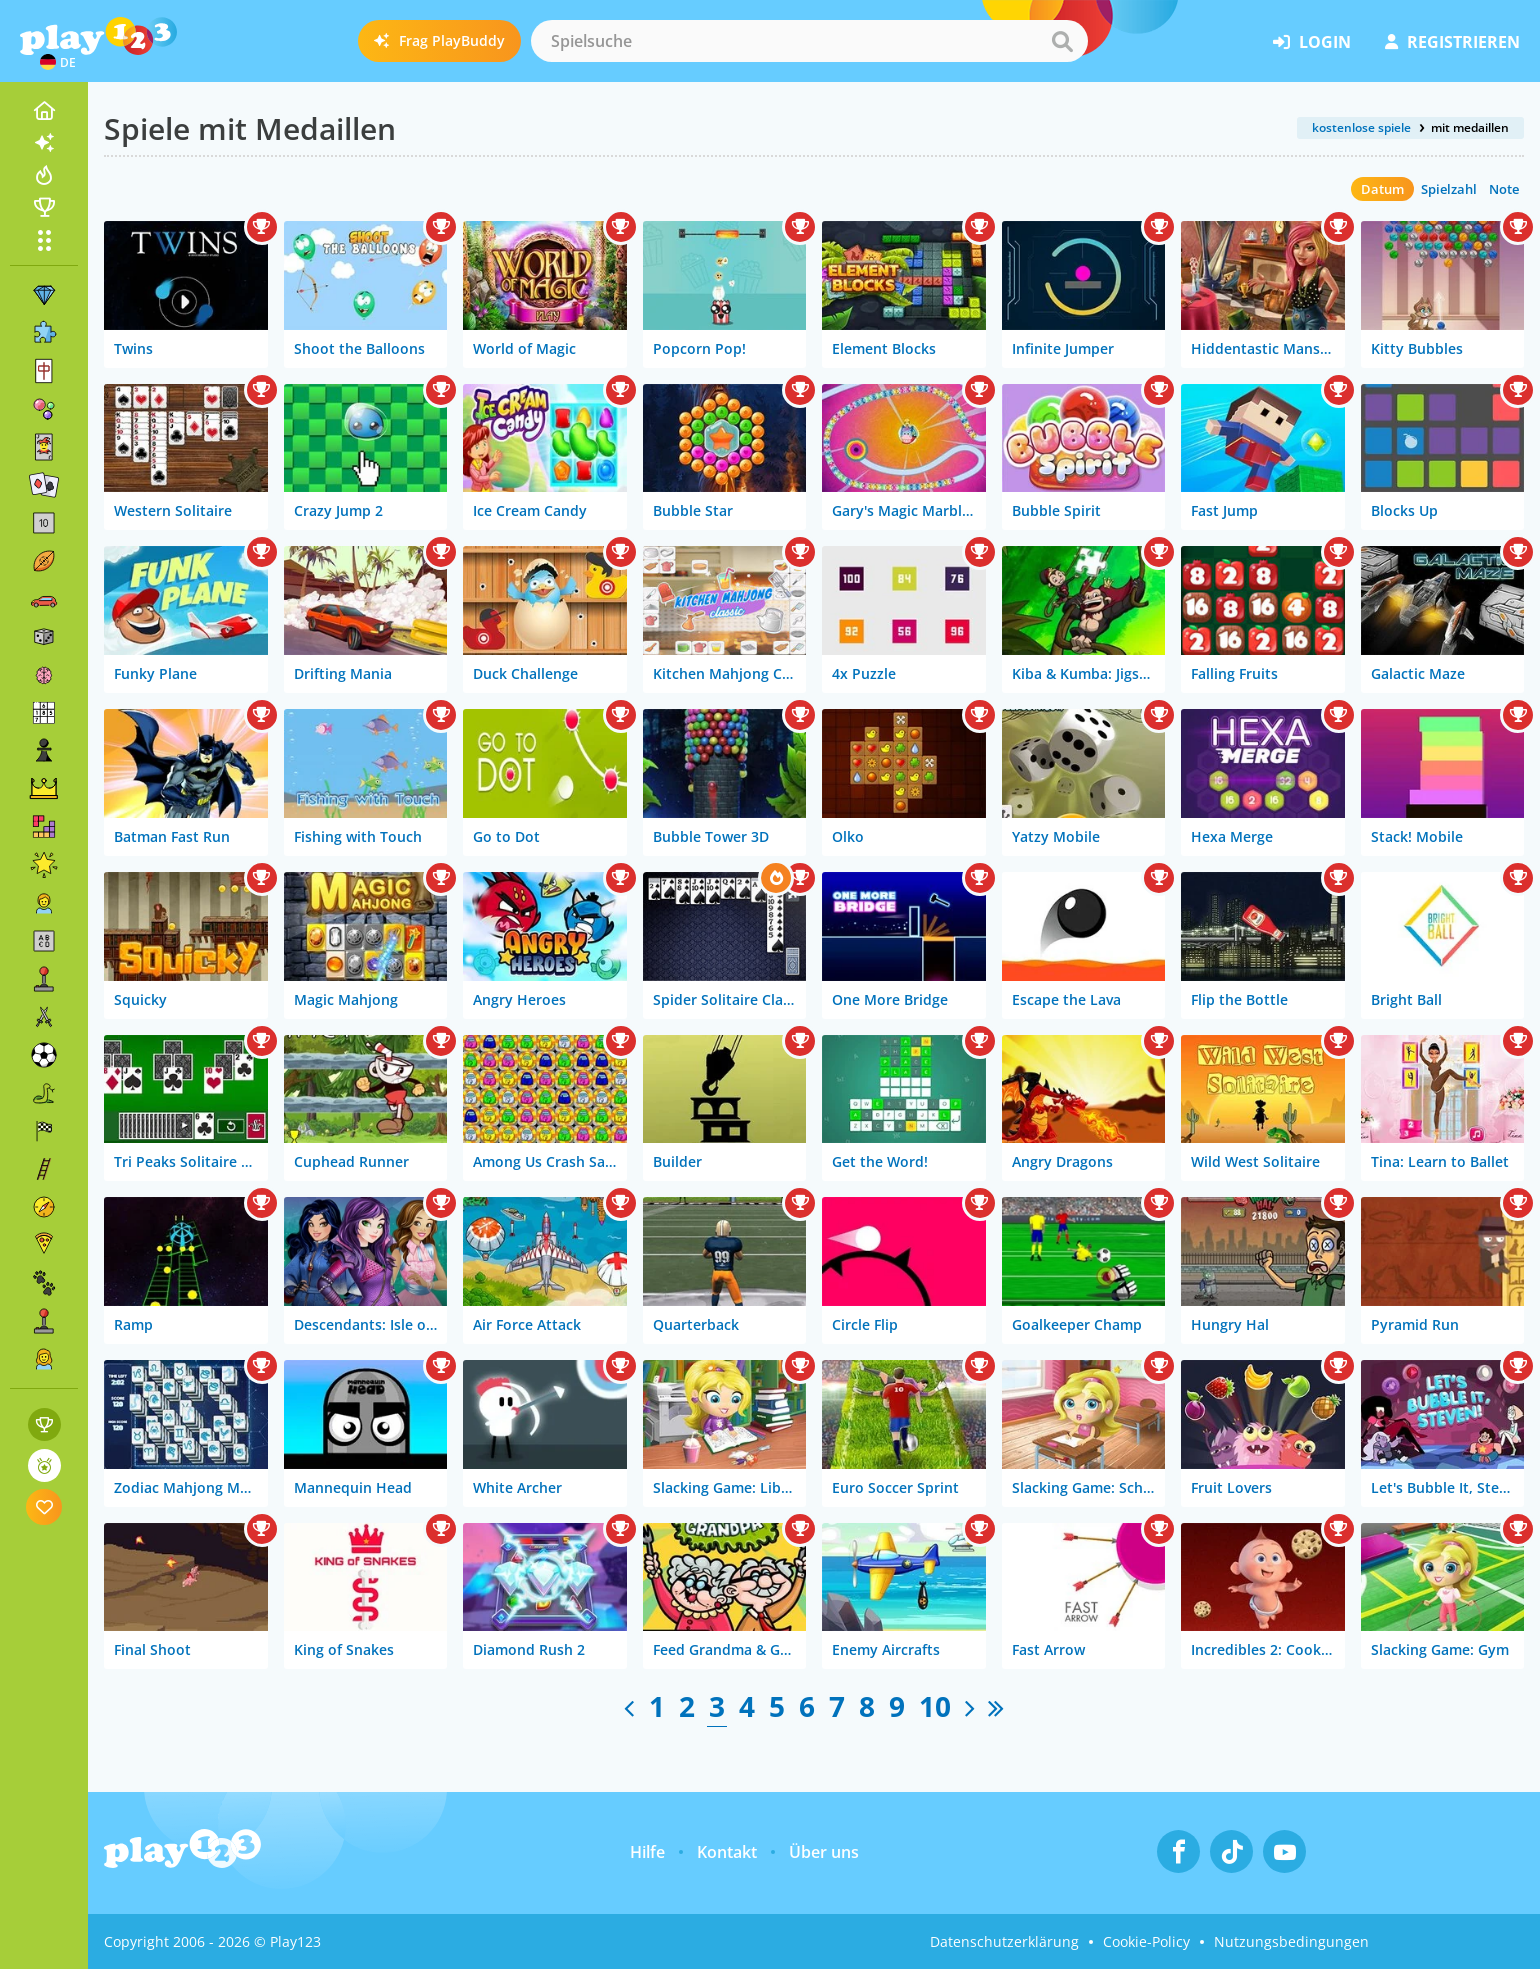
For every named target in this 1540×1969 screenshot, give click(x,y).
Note (1504, 189)
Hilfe (647, 1852)
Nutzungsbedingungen (1291, 1941)
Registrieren (1452, 42)
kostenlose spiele (1361, 127)
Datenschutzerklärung (1004, 1941)
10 (935, 1706)
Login (1312, 42)
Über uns (824, 1852)
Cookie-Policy (1146, 1941)
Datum (1382, 189)
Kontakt (727, 1852)
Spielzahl (1449, 189)
